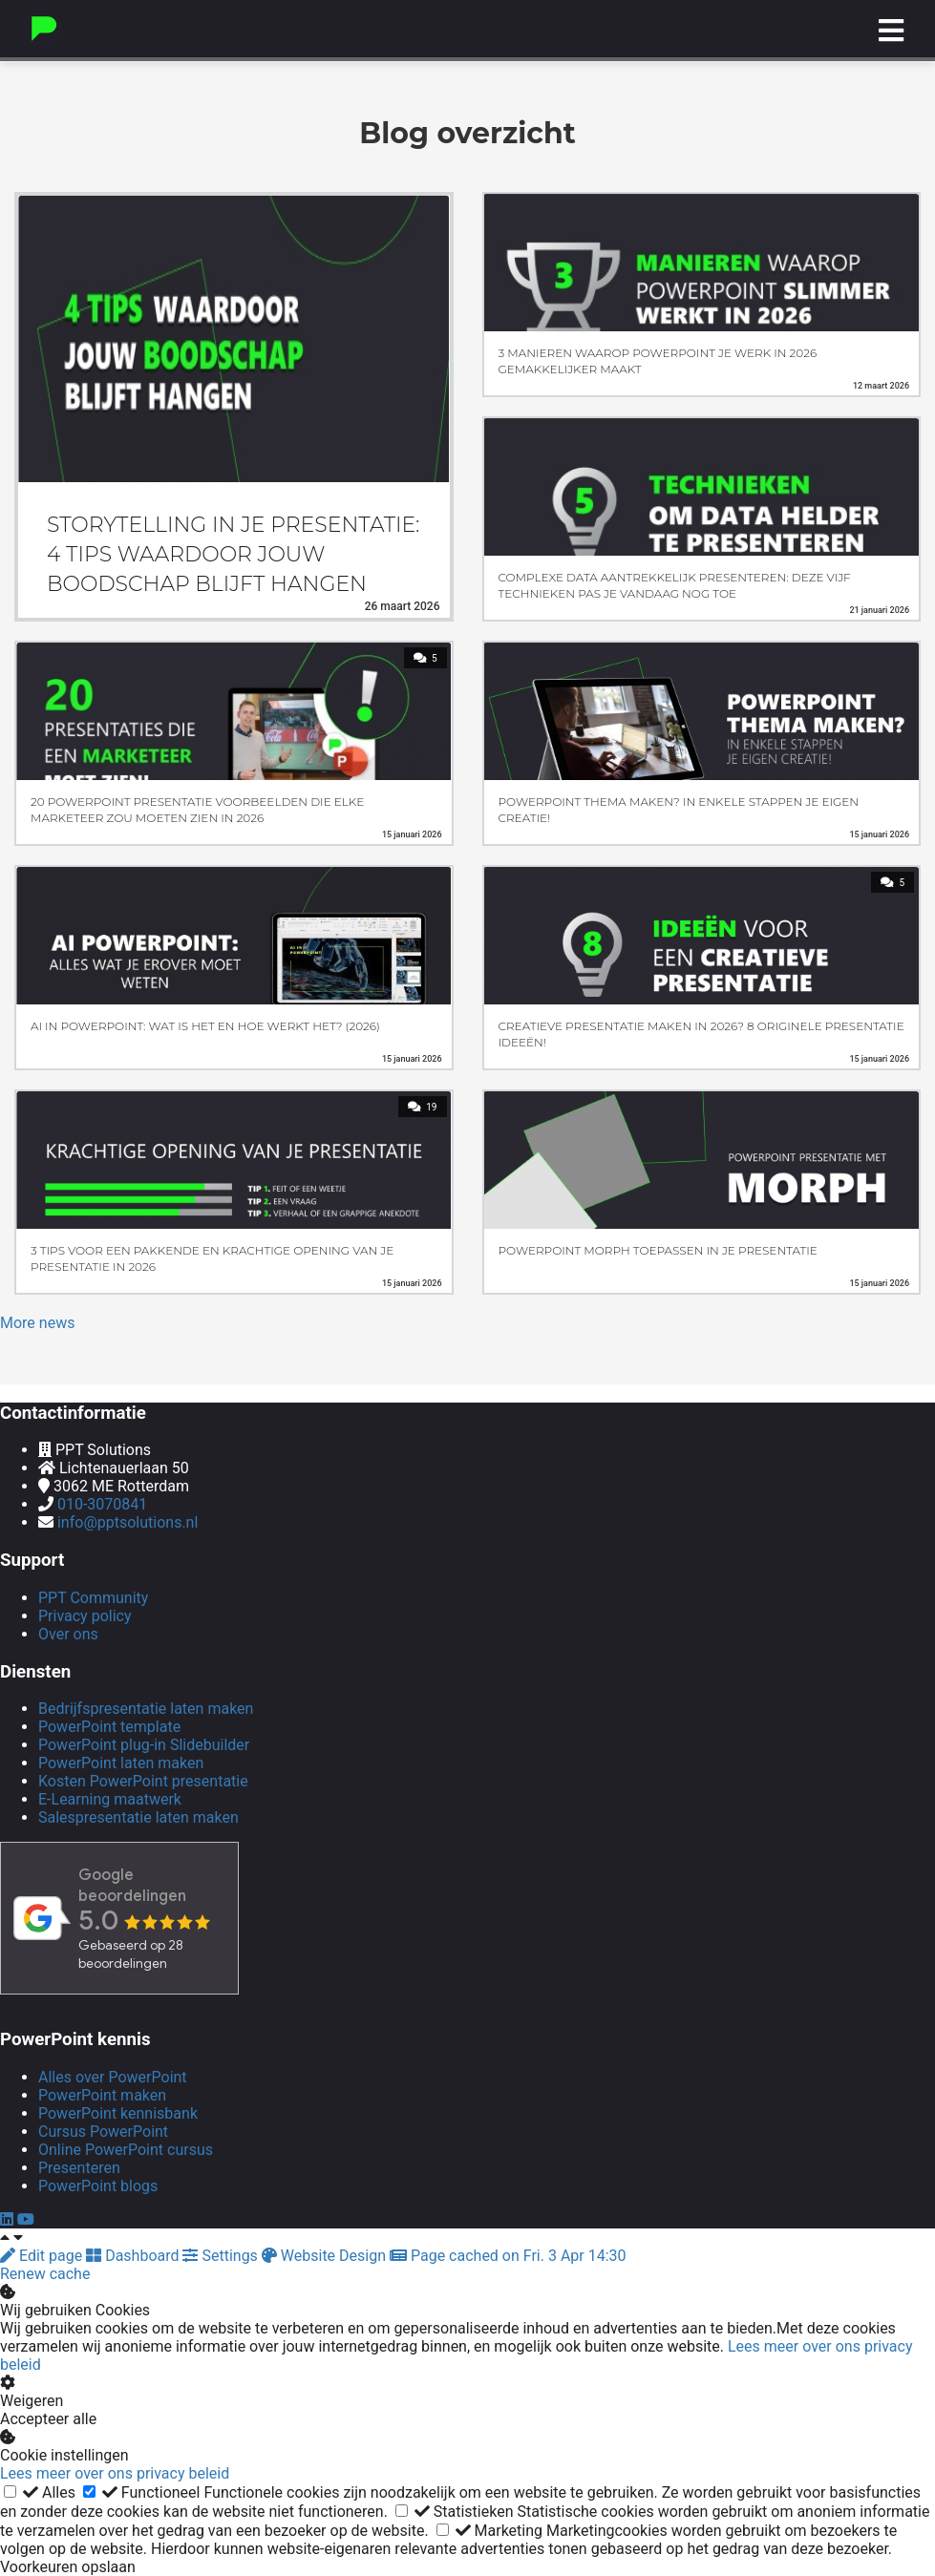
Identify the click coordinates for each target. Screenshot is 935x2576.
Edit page (43, 2256)
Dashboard (134, 2256)
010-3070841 (102, 1504)
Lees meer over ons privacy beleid (114, 2473)
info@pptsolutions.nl (127, 1522)
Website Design (326, 2256)
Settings (221, 2256)
